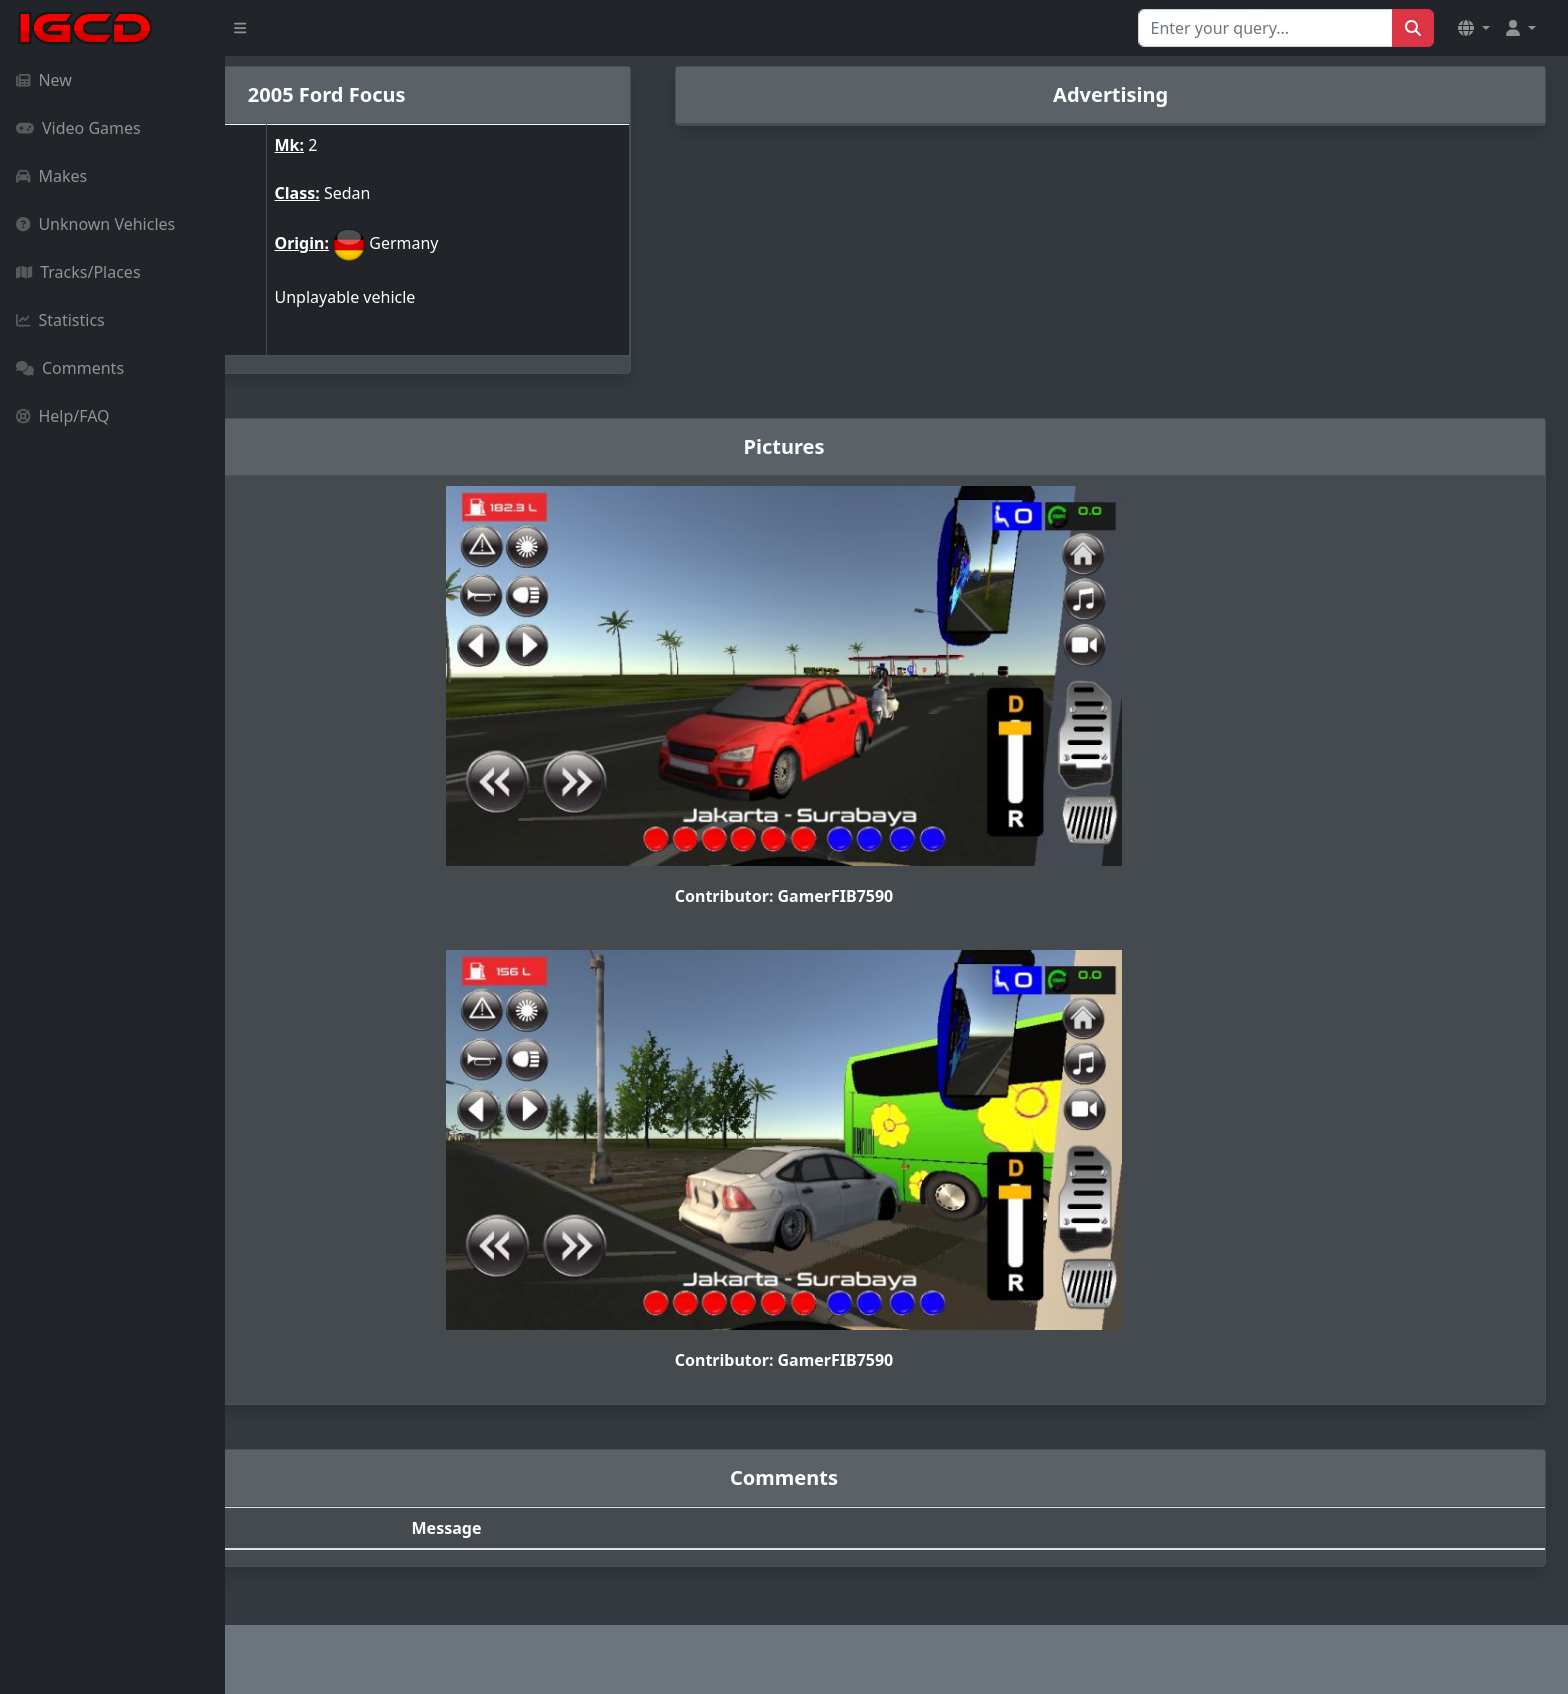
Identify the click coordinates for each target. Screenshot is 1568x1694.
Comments (70, 368)
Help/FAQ (63, 416)
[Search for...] (1265, 28)
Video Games (78, 128)
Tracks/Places (78, 272)
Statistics (60, 320)
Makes (51, 176)
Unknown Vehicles (95, 224)
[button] (1474, 28)
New (44, 80)
